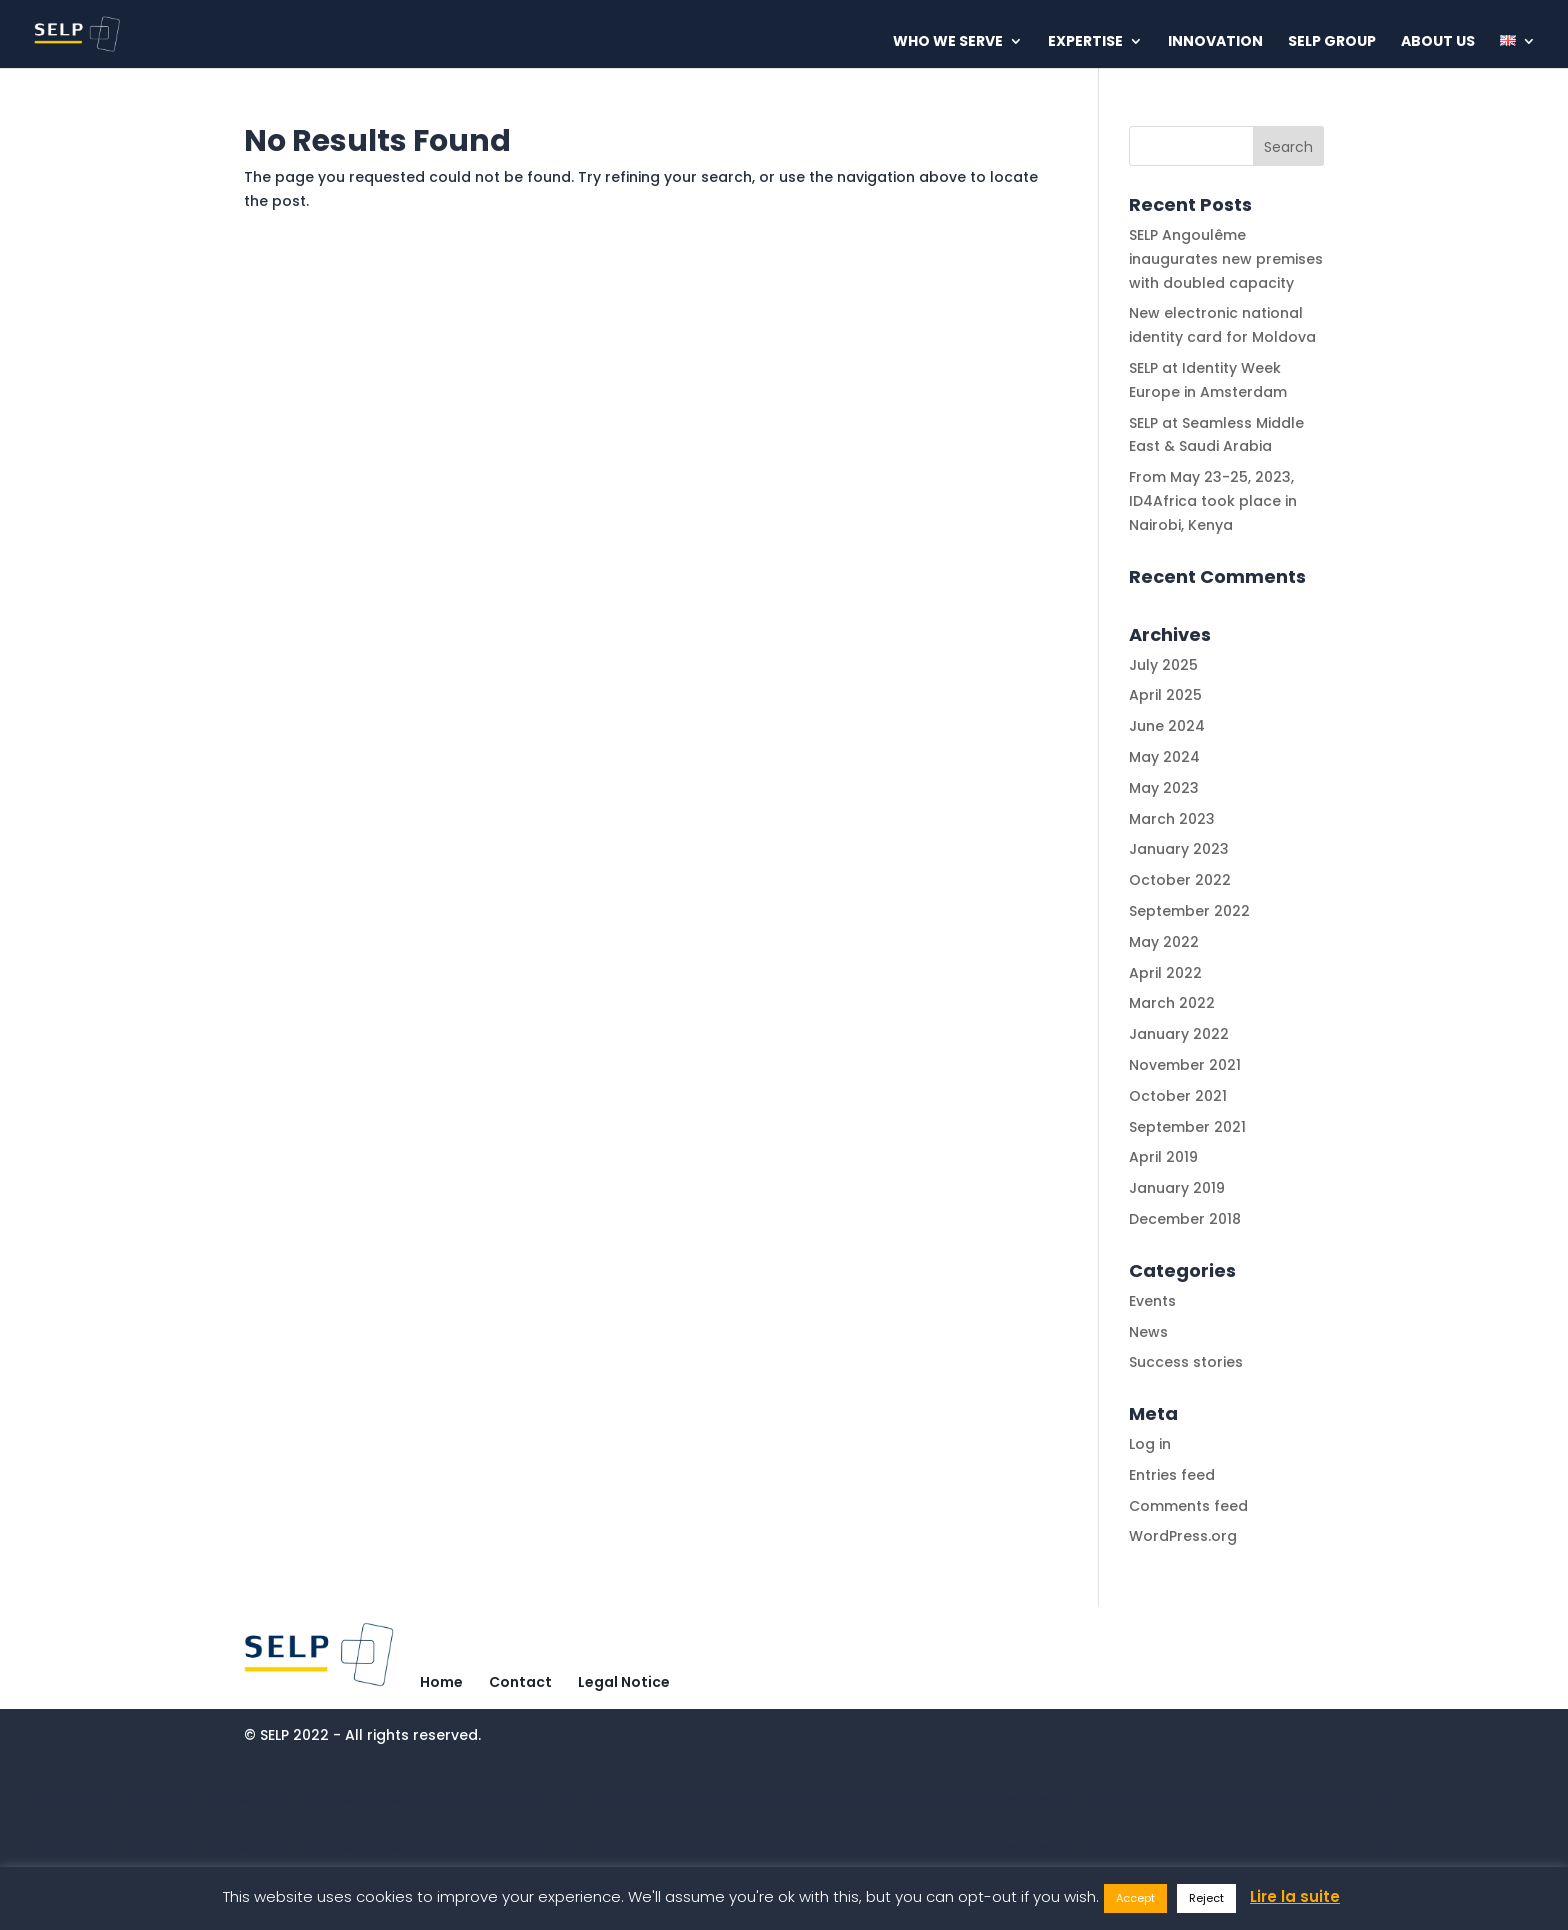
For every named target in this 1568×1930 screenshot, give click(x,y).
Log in (1150, 1444)
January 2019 (1177, 1188)
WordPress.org (1183, 1536)
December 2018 (1185, 1219)
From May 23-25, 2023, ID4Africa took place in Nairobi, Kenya (1213, 501)
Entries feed (1172, 1475)
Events (1152, 1301)
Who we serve (948, 42)
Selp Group (1332, 42)
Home (441, 1682)
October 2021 (1178, 1096)
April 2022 (1165, 973)
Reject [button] (1206, 1898)
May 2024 (1164, 757)
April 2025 (1165, 695)
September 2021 (1187, 1127)
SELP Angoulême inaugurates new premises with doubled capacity (1226, 259)
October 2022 (1180, 880)
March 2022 (1172, 1003)
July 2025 (1163, 665)
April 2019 (1163, 1157)
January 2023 (1179, 849)
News (1148, 1332)
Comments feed (1188, 1506)
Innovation (1215, 42)
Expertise (1085, 42)
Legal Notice (624, 1682)
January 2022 (1179, 1034)
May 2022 (1164, 942)
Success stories (1186, 1362)
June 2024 (1167, 726)
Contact (520, 1682)
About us (1438, 42)
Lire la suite (1295, 1896)
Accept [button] (1135, 1898)
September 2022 (1189, 911)
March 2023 (1172, 819)
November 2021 (1185, 1065)
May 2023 (1164, 788)
